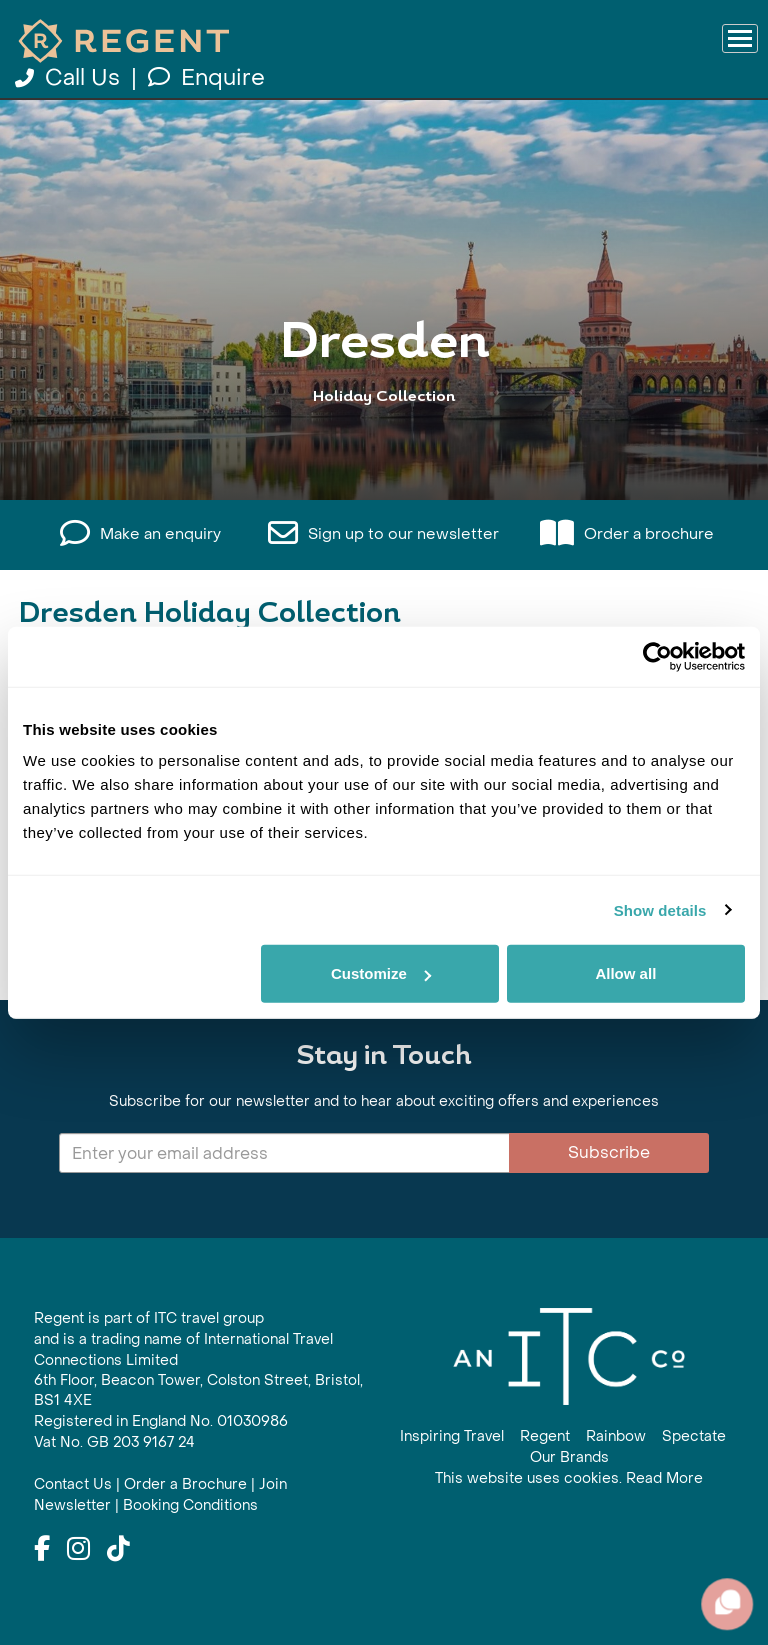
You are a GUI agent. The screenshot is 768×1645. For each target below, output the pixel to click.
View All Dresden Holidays (384, 434)
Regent (545, 1436)
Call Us (70, 78)
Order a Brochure (185, 1484)
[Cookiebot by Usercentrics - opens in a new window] (657, 656)
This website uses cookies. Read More (569, 1478)
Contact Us (73, 1484)
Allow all (625, 973)
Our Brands (569, 1457)
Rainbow (616, 1436)
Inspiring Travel (452, 1436)
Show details (660, 909)
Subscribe (609, 1152)
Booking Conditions (190, 1505)
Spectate (694, 1436)
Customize (381, 973)
